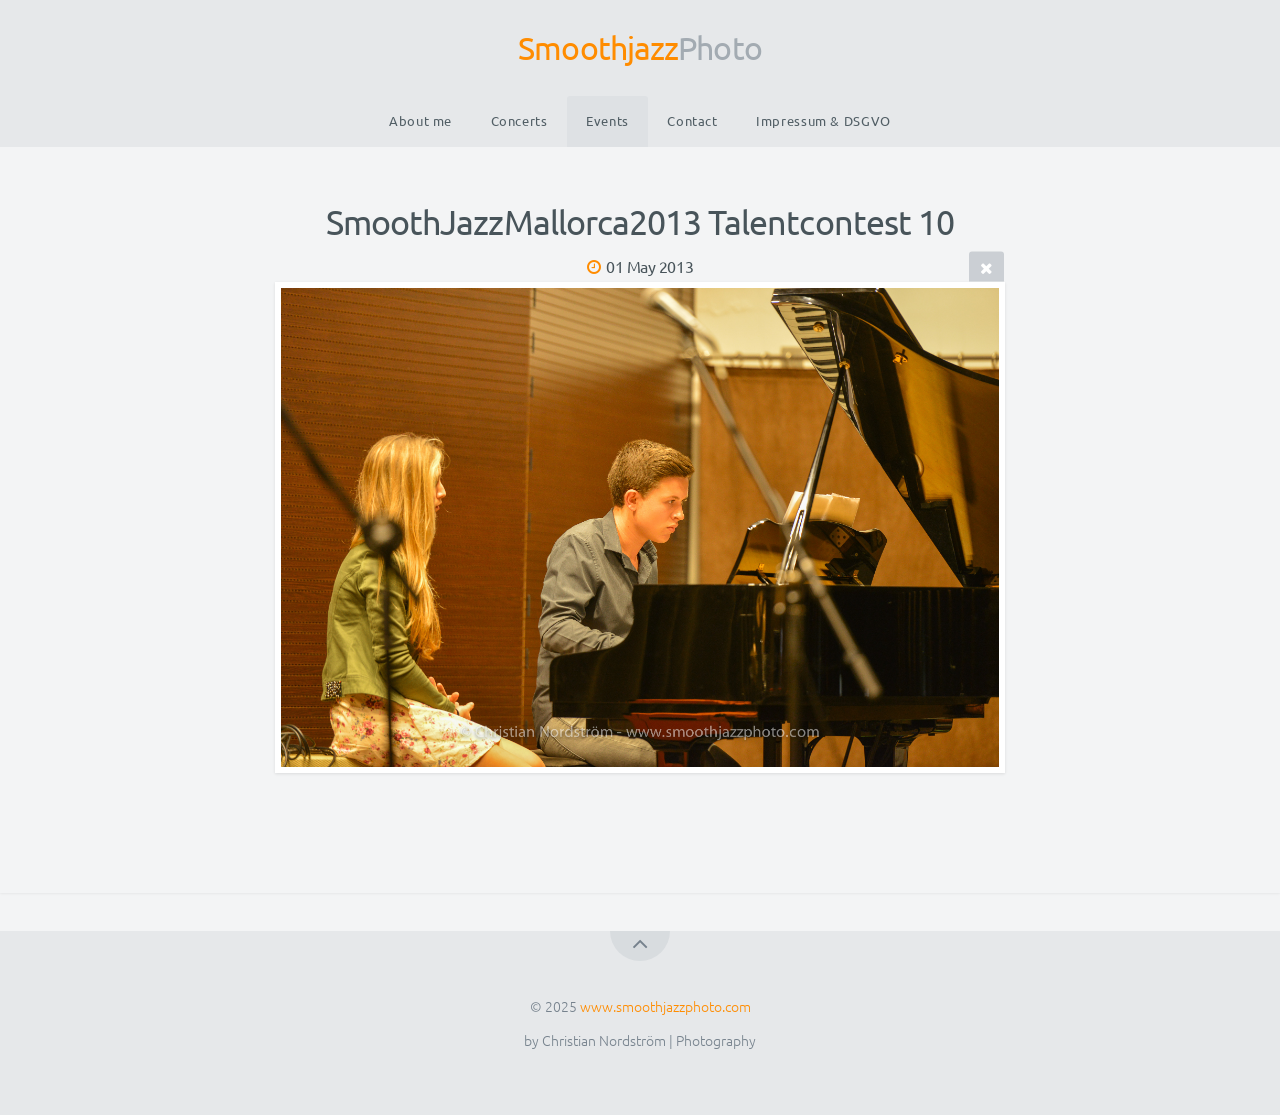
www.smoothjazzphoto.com (665, 1006)
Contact (692, 120)
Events (607, 120)
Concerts (519, 120)
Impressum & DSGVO (823, 120)
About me (420, 120)
